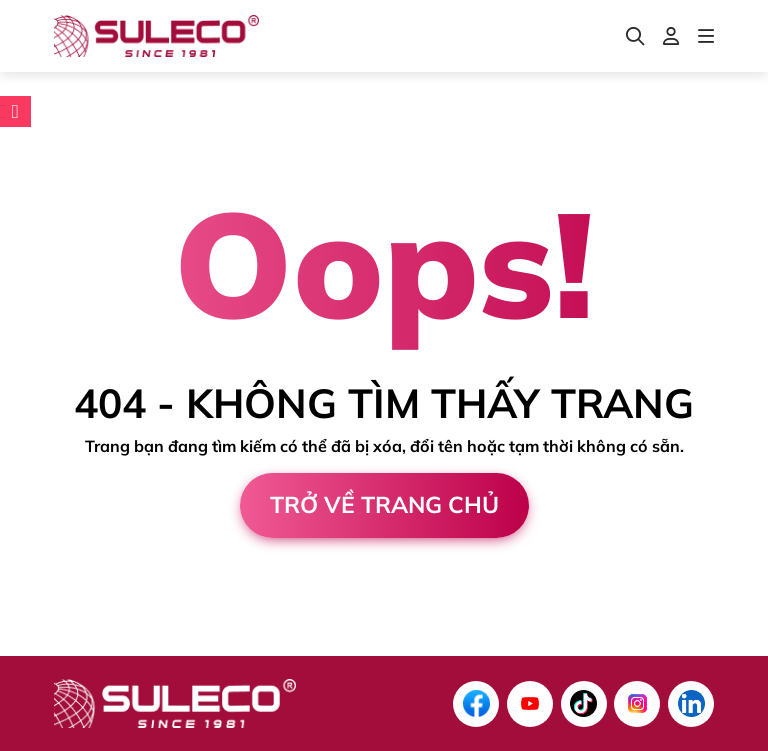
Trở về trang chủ (384, 504)
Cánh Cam (189, 647)
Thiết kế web (54, 647)
